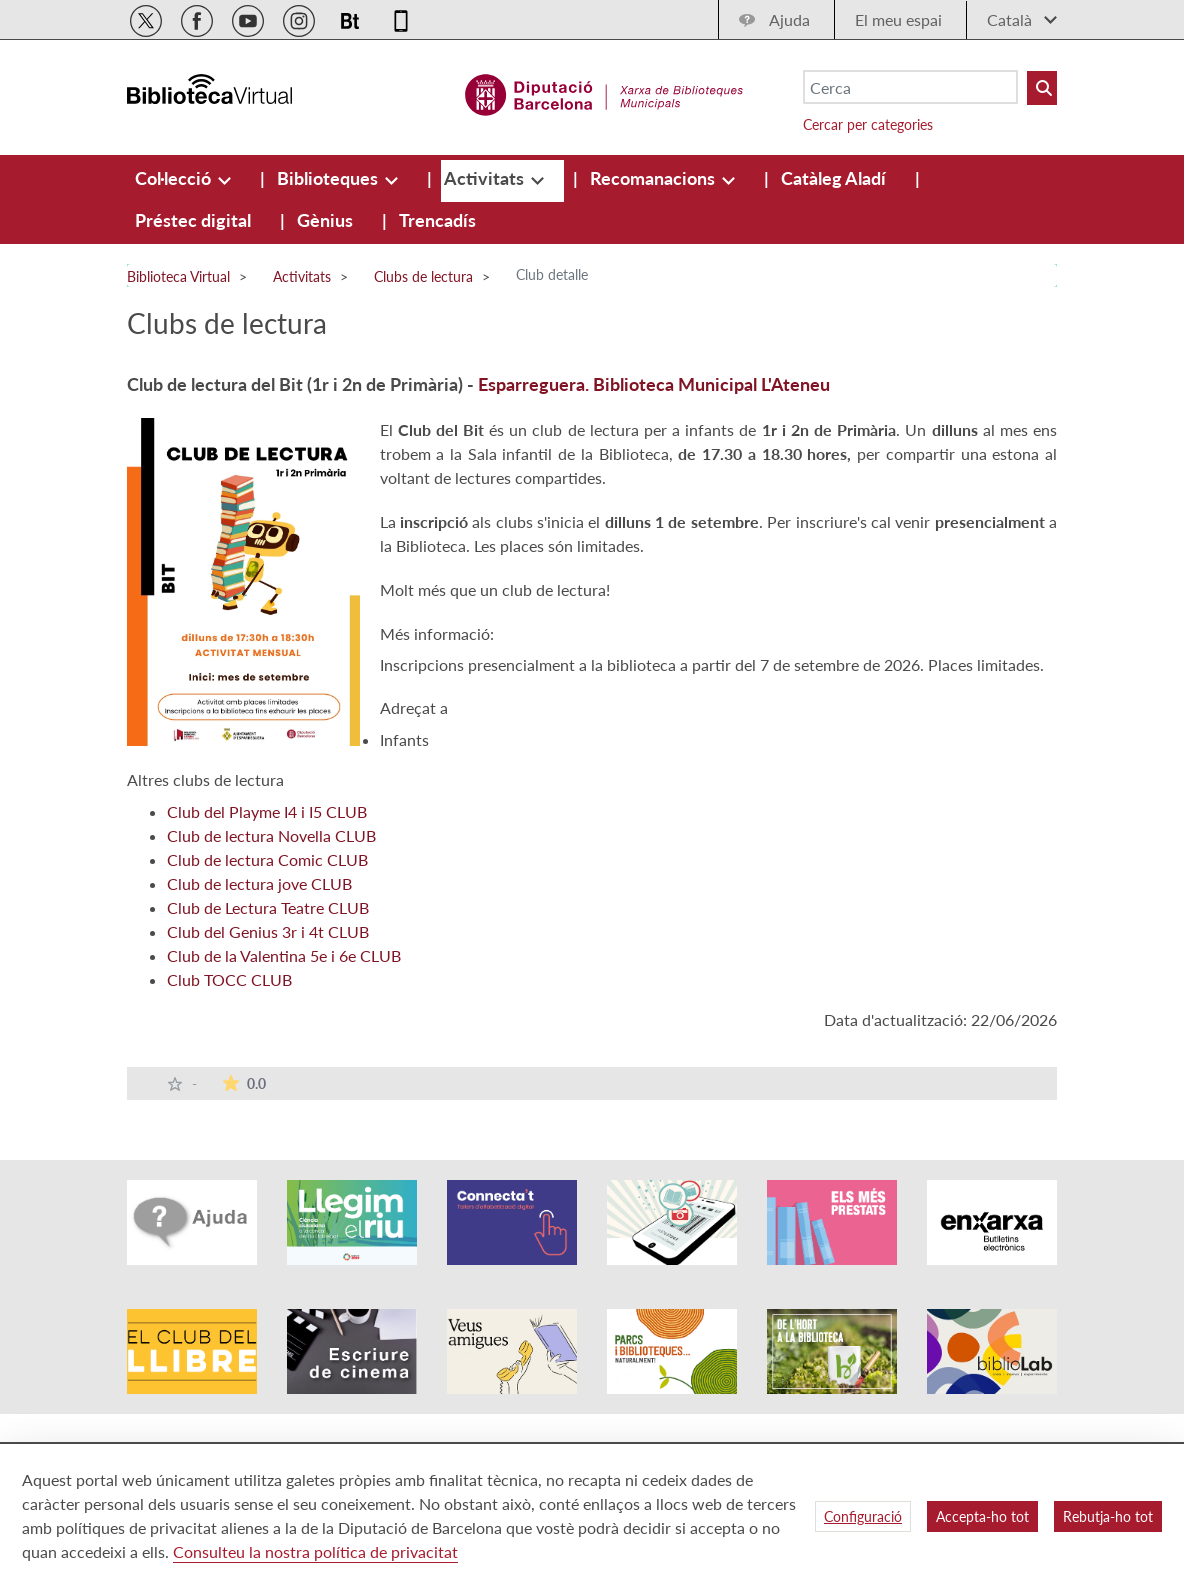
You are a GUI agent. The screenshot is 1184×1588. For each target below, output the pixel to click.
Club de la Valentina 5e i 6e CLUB (284, 955)
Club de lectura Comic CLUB (267, 859)
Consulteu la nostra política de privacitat (315, 1551)
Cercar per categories (868, 124)
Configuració (863, 1516)
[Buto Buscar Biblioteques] (1042, 88)
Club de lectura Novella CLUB (271, 835)
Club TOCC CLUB (229, 979)
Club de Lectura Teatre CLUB (268, 907)
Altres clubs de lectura (205, 779)
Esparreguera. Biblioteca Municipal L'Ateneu (654, 384)
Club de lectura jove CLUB (259, 883)
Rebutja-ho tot (1108, 1516)
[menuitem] (175, 178)
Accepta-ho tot (982, 1516)
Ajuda (789, 19)
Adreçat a (414, 707)
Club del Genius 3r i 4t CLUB (268, 931)
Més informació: (437, 633)
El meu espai (898, 19)
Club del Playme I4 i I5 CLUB (267, 811)
